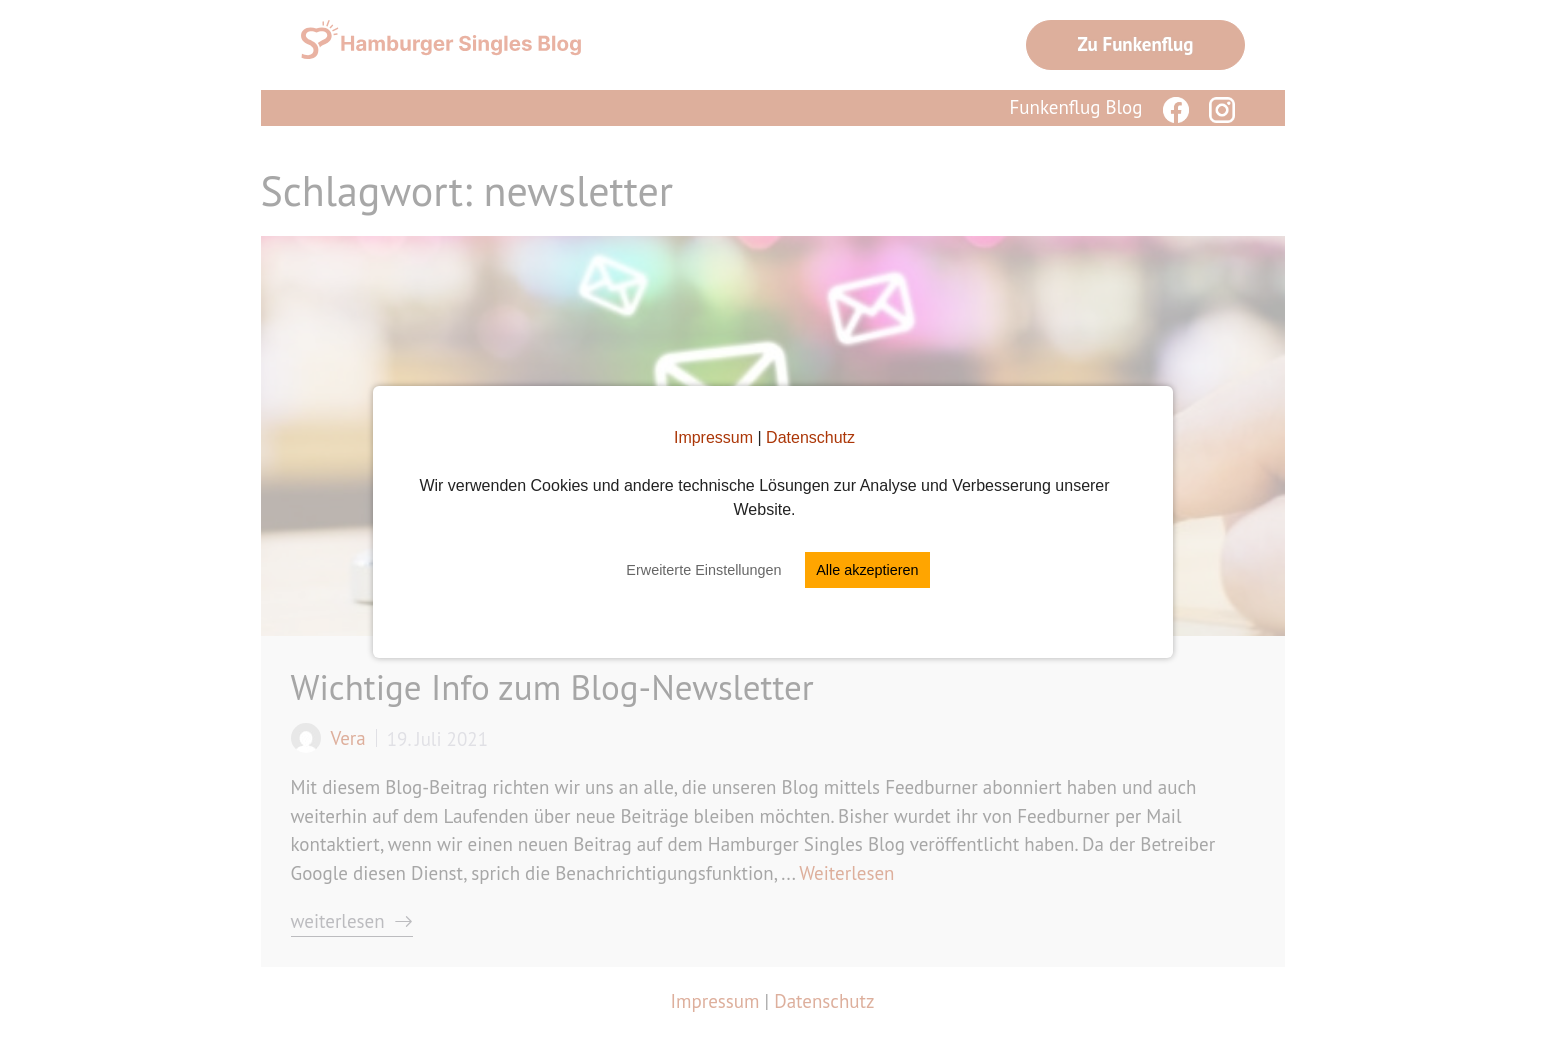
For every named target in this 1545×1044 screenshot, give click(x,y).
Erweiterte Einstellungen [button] (703, 570)
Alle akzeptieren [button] (867, 570)
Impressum (713, 437)
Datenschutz (810, 437)
